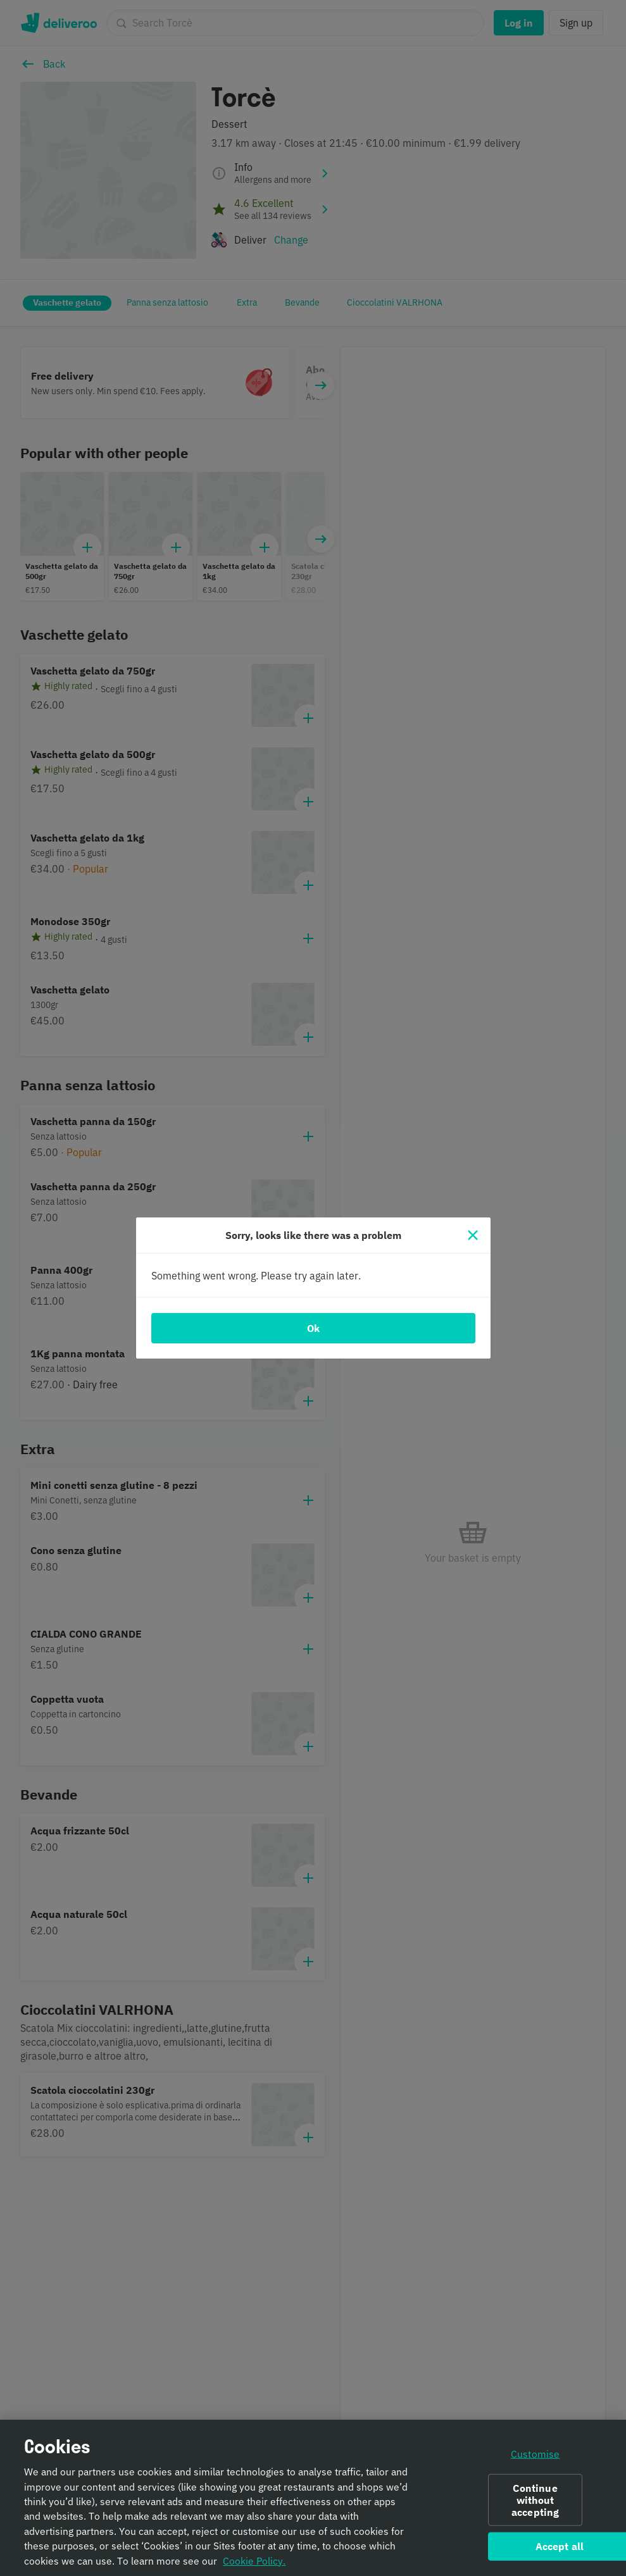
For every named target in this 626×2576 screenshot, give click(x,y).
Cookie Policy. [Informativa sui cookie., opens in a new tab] (254, 2566)
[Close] (472, 1235)
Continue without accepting (535, 2505)
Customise (535, 2459)
